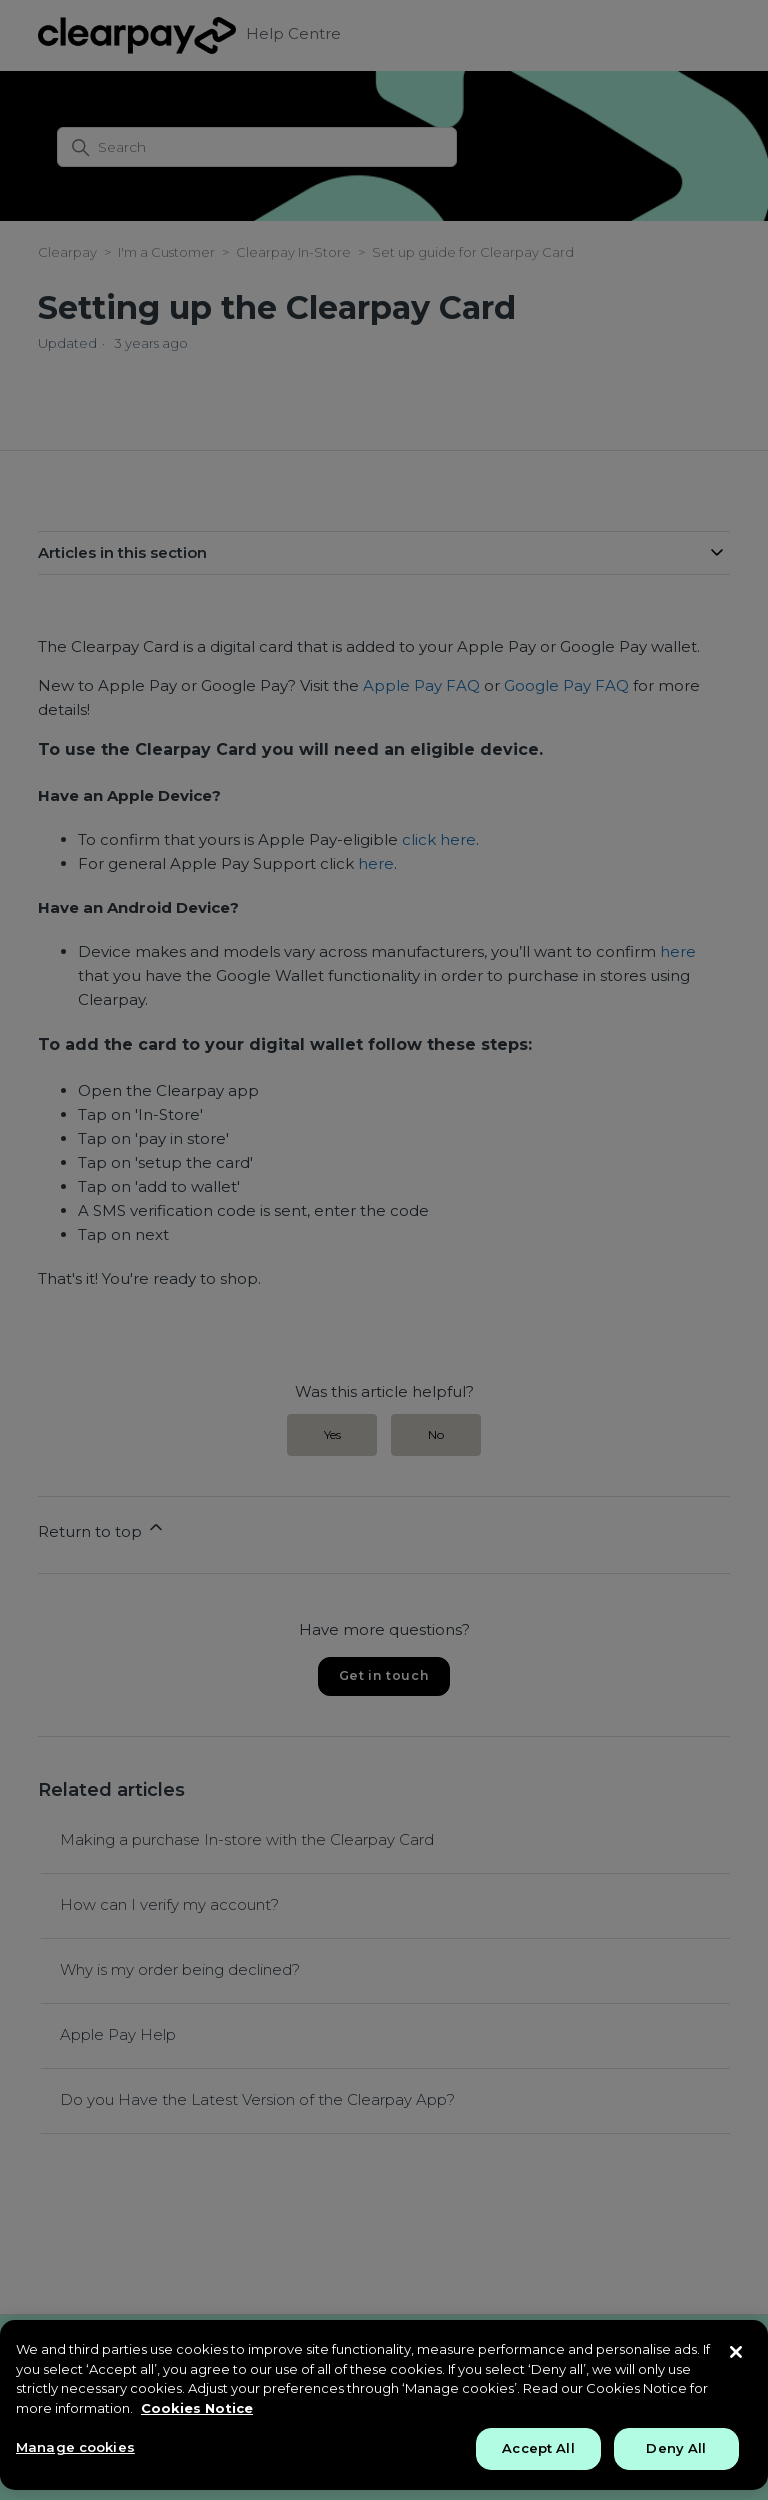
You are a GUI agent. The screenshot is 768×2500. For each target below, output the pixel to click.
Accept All (538, 2448)
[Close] (736, 2352)
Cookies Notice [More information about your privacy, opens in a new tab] (197, 2408)
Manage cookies (75, 2447)
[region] (384, 2405)
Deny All (676, 2448)
